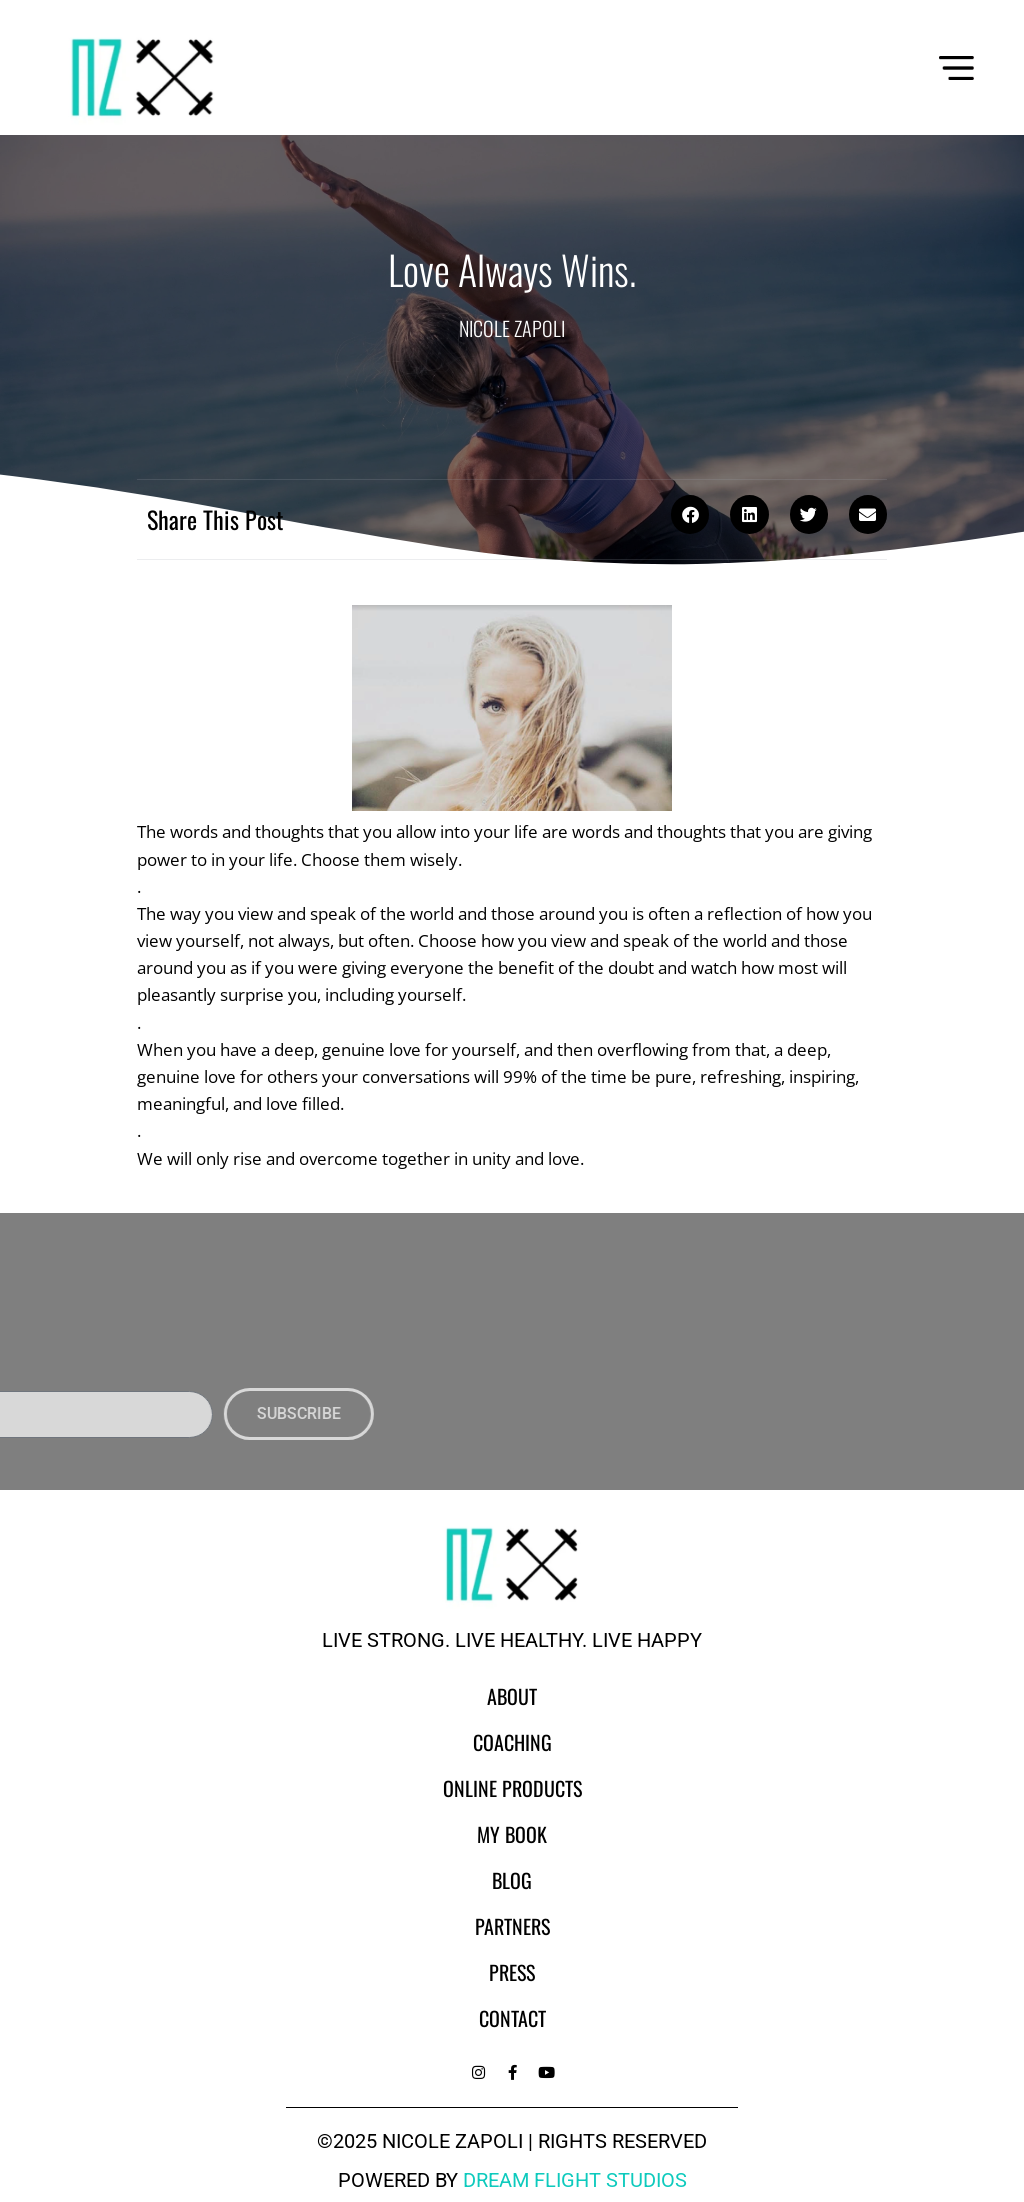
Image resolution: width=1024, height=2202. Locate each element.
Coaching (512, 1742)
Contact (512, 2018)
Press (512, 1972)
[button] (690, 514)
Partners (512, 1926)
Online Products (512, 1788)
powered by (512, 2180)
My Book (512, 1834)
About (512, 1696)
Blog (512, 1880)
